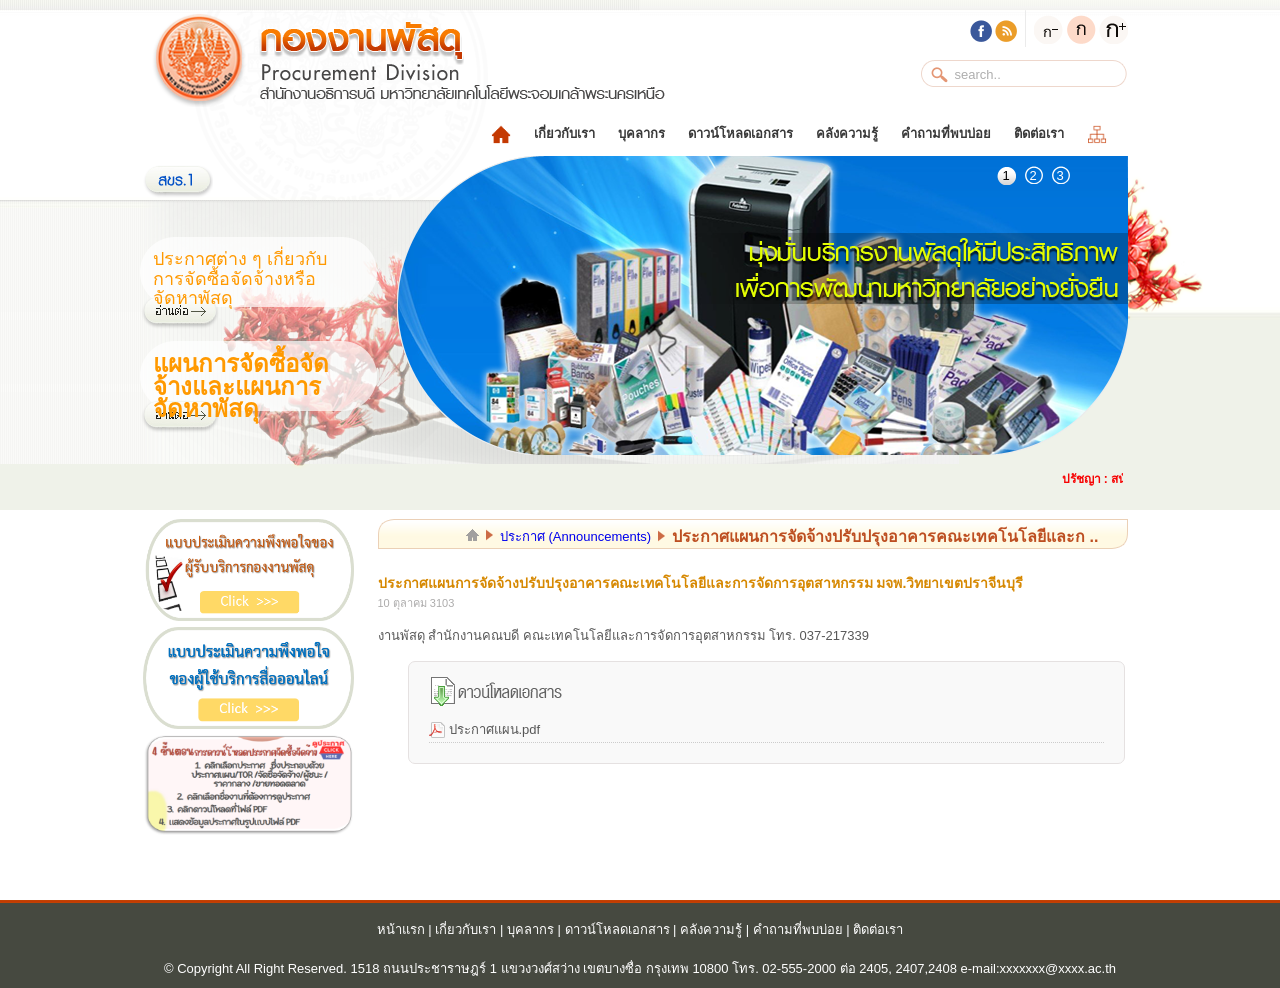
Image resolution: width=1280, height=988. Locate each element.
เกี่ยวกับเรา (564, 133)
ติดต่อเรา (1039, 133)
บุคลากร (641, 133)
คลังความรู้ (847, 133)
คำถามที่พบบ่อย (946, 133)
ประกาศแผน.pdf (495, 729)
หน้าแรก (401, 929)
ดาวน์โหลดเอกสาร (740, 133)
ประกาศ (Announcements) (575, 536)
